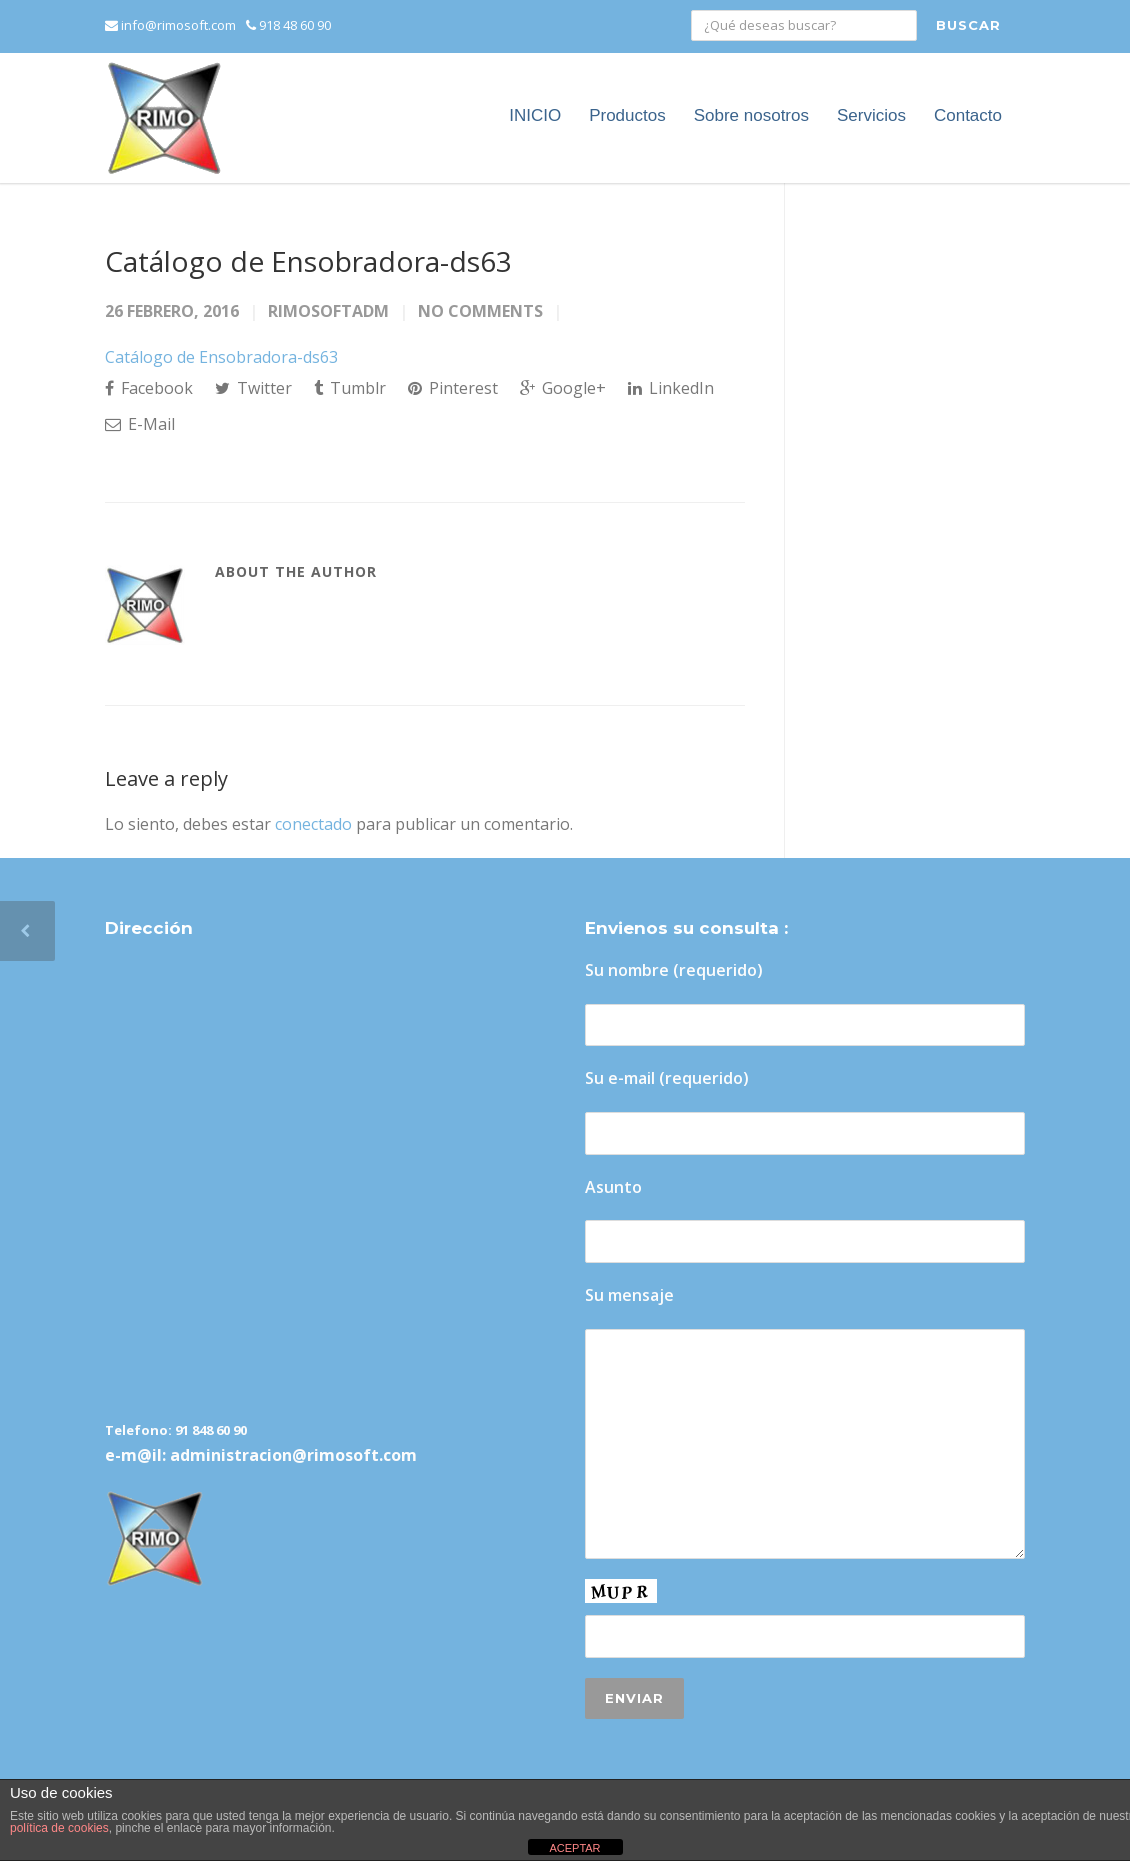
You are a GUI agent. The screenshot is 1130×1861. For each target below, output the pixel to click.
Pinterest (453, 388)
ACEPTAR (574, 1848)
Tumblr (350, 388)
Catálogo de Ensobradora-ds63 (308, 261)
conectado (313, 824)
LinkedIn (671, 388)
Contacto (968, 115)
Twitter (253, 388)
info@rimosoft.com (170, 25)
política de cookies (59, 1828)
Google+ (563, 388)
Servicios (871, 115)
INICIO (535, 115)
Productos (627, 115)
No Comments (480, 311)
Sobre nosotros (751, 115)
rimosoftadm (328, 311)
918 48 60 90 (288, 25)
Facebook (149, 388)
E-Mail (140, 424)
